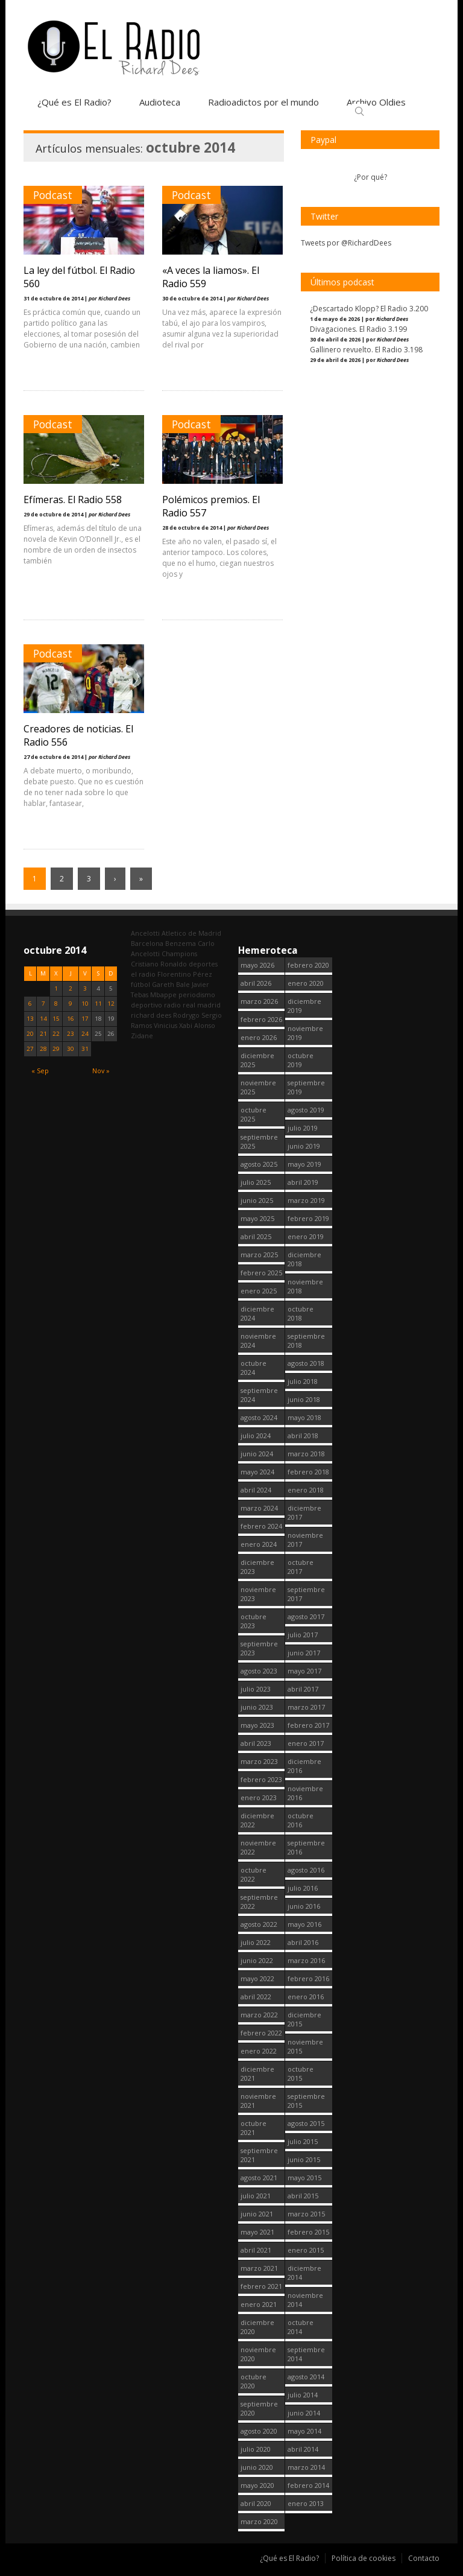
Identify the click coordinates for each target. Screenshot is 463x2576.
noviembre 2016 (305, 1793)
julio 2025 (256, 1182)
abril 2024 (256, 1489)
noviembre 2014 (305, 2300)
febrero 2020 (308, 964)
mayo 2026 (257, 964)
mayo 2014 (304, 2430)
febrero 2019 (308, 1218)
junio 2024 (257, 1453)
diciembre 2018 (304, 1259)
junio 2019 (304, 1145)
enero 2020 (306, 983)
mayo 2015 (304, 2177)
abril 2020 (256, 2503)
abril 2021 (256, 2249)
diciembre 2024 (257, 1313)
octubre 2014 (300, 2327)
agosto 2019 (306, 1109)
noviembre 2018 (305, 1286)
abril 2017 (303, 1688)
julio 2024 (256, 1435)
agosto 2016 (306, 1869)
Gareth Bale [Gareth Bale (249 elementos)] (171, 984)
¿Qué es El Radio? (74, 102)
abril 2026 (256, 983)
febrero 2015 (308, 2231)
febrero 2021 (261, 2286)
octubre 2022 (253, 1874)
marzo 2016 (306, 1960)
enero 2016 (306, 1996)
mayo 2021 (257, 2231)
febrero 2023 (261, 1779)
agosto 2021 (259, 2177)
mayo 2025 (257, 1218)
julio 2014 (303, 2394)
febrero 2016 (308, 1978)
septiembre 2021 (259, 2155)
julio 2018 (303, 1381)
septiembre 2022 (259, 1901)
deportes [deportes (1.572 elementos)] (203, 963)
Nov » (101, 1070)
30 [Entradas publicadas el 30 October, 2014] (70, 1049)
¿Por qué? (370, 177)
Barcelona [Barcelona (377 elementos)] (147, 943)
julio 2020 (256, 2449)
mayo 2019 (304, 1164)
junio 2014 (304, 2412)
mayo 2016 (304, 1924)
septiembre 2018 (306, 1340)
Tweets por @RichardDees (346, 243)
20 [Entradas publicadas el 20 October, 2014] (30, 1034)
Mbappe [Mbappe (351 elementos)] (163, 994)
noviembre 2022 (258, 1847)
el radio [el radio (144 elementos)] (143, 974)
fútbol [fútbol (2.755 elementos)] (140, 984)
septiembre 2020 (259, 2408)
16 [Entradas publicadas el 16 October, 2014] (70, 1019)
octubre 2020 (253, 2381)
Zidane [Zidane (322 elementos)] (142, 1035)
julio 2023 (256, 1688)
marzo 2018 (306, 1453)
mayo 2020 (257, 2485)
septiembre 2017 (306, 1594)
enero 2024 (259, 1544)
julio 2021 (256, 2195)
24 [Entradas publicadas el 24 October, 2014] (85, 1034)
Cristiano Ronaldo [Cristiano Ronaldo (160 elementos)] (159, 963)
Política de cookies (363, 2558)
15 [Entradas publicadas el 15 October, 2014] (56, 1019)
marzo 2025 (259, 1254)
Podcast (52, 195)
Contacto (423, 2558)
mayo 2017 (304, 1670)
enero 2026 (259, 1037)
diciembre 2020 (257, 2327)
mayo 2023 (257, 1725)
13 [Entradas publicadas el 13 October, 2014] (30, 1019)
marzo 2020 (259, 2521)
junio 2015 (304, 2159)
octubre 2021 (253, 2128)
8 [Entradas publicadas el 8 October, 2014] (56, 1003)
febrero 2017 (308, 1725)
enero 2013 (306, 2503)
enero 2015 (306, 2249)
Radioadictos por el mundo (263, 102)
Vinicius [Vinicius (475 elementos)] (165, 1025)
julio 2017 (303, 1634)
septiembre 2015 (306, 2101)
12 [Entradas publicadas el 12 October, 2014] (111, 1003)
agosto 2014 (306, 2376)
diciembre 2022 (257, 1820)
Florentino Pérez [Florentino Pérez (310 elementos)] (184, 974)
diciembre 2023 (257, 1567)
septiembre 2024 (259, 1395)
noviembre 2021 (258, 2101)
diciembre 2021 (257, 2073)
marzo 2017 (306, 1707)
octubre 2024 (253, 1368)
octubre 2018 (300, 1313)
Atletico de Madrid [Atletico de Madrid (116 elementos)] (191, 932)
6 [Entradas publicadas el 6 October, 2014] (30, 1003)
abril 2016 (303, 1942)
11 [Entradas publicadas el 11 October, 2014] (98, 1003)
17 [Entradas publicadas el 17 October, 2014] (85, 1019)
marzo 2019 (306, 1200)
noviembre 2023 (258, 1594)
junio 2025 (257, 1200)
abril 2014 (303, 2449)
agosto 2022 (259, 1924)
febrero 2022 (261, 2032)
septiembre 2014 (306, 2354)
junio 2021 (257, 2213)
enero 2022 (259, 2050)
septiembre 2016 (306, 1847)
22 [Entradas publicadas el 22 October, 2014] (56, 1034)
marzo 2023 (259, 1761)
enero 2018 (306, 1489)
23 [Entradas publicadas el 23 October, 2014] (70, 1034)
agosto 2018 (306, 1363)
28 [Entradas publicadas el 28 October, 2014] (43, 1049)
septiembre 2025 (259, 1141)
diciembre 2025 (257, 1060)
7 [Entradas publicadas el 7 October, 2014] (43, 1003)
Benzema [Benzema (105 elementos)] (180, 943)
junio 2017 (304, 1652)
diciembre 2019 (304, 1006)
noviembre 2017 (305, 1540)
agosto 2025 (259, 1164)
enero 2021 (259, 2304)
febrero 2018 (308, 1471)
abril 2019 (303, 1182)
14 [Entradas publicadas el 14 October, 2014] (43, 1019)
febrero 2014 (308, 2485)
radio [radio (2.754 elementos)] (172, 1004)
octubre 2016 (300, 1820)
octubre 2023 (253, 1621)
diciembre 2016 (304, 1766)
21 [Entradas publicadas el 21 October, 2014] (43, 1034)
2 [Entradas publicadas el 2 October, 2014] (70, 988)
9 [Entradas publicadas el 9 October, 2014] (70, 1003)
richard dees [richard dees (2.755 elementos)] (151, 1015)
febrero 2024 (261, 1526)
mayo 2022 (257, 1978)
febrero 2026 (261, 1019)
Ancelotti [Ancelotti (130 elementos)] (145, 932)
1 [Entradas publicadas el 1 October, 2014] (56, 988)
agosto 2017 (306, 1616)
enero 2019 (306, 1236)
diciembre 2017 (304, 1512)
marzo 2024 (259, 1507)
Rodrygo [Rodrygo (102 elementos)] (186, 1015)
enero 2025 (259, 1290)
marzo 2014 (306, 2467)
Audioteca (159, 102)
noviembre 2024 (258, 1340)
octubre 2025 (253, 1114)
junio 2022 (257, 1960)
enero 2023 (259, 1797)
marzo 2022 (259, 2014)
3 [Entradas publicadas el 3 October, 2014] (85, 988)
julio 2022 (256, 1942)
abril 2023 (256, 1743)
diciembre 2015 (304, 2019)
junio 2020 (257, 2467)
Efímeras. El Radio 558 (73, 499)
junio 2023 (257, 1707)
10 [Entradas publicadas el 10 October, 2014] (85, 1003)
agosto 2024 (259, 1417)
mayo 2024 (257, 1471)
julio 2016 (303, 1887)
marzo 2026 (259, 1001)
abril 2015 (303, 2195)
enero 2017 (306, 1743)
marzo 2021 (259, 2268)
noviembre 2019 (305, 1033)
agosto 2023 (259, 1670)
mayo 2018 (304, 1417)
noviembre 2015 (305, 2046)
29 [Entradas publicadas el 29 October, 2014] (56, 1049)
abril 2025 (256, 1236)
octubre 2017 (300, 1567)
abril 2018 (303, 1435)
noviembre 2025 (258, 1087)
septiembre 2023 (259, 1648)
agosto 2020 (259, 2430)
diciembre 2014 (304, 2273)
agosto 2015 (306, 2123)
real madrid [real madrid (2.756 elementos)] (202, 1004)
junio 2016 (304, 1906)
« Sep (40, 1070)
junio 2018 (304, 1399)
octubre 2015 (300, 2073)
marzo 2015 (306, 2213)
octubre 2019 (300, 1060)
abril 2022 (256, 1996)
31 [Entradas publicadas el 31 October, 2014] (85, 1049)
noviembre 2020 (258, 2354)
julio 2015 (303, 2141)
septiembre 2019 (306, 1087)
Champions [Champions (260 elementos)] (179, 953)
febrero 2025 (261, 1272)
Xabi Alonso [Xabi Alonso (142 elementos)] (197, 1025)
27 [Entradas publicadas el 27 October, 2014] (30, 1049)
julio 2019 (303, 1127)
